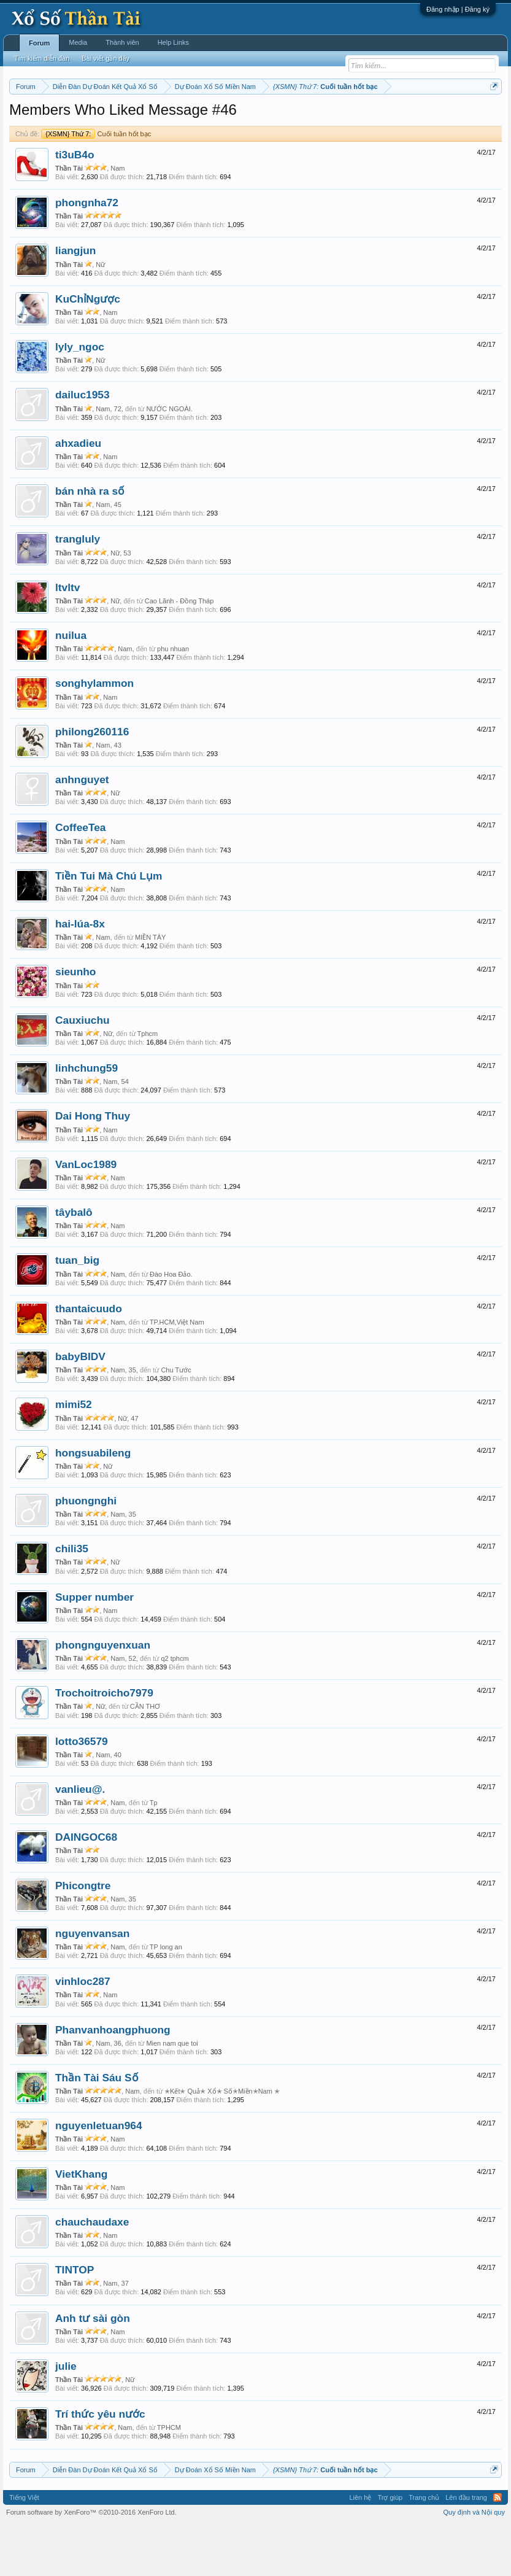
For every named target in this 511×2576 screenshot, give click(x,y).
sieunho (75, 1022)
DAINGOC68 (86, 1888)
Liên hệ (360, 2547)
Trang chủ (424, 2547)
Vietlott (145, 117)
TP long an (166, 1997)
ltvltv (67, 638)
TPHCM (169, 2478)
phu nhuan (173, 699)
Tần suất (32, 130)
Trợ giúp (389, 2547)
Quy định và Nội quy (474, 2562)
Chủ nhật (369, 117)
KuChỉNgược (87, 349)
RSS (497, 2547)
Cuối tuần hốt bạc (96, 184)
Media (78, 42)
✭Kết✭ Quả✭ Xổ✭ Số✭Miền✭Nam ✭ (222, 2141)
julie (66, 2416)
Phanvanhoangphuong (113, 2080)
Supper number (94, 1647)
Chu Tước (176, 1421)
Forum (39, 43)
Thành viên (122, 42)
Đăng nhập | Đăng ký (458, 9)
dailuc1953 (82, 445)
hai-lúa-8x (80, 974)
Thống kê (405, 117)
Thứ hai (174, 117)
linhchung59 (86, 1118)
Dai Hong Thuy (92, 1167)
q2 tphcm (174, 1708)
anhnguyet (82, 830)
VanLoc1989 (86, 1215)
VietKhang (81, 2224)
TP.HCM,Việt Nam (177, 1372)
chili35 (71, 1599)
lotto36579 (81, 1791)
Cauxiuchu (82, 1070)
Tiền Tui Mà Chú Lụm (108, 926)
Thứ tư (234, 117)
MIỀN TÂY (150, 988)
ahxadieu (78, 493)
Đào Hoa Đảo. (171, 1324)
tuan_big (77, 1311)
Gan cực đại (447, 117)
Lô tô (61, 130)
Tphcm (147, 1084)
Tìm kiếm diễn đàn (41, 58)
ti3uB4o (74, 205)
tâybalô (74, 1262)
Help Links (173, 42)
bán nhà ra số (89, 541)
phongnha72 (86, 253)
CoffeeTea (80, 878)
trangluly (77, 590)
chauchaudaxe (92, 2272)
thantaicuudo (88, 1359)
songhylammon (94, 734)
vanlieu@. (80, 1839)
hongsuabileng (93, 1503)
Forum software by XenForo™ (91, 2562)
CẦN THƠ (145, 1757)
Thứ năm (266, 117)
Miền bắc (71, 117)
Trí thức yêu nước (100, 2465)
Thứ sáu (301, 117)
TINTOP (74, 2321)
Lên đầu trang (466, 2547)
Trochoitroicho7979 (104, 1744)
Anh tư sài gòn (92, 2368)
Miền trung (110, 117)
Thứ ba (205, 117)
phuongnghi (86, 1551)
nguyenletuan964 (98, 2176)
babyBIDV (80, 1407)
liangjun (75, 301)
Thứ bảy (334, 117)
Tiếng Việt (24, 2547)
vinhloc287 (82, 2032)
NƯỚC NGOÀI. (169, 459)
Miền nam (34, 117)
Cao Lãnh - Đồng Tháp (179, 651)
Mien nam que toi (172, 2093)
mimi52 (73, 1455)
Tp (154, 1853)
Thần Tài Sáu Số (96, 2128)
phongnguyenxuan (102, 1695)
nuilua (70, 685)
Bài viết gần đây (105, 58)
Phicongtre (83, 1936)
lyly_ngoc (79, 397)
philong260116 (92, 782)
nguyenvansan (92, 1984)
